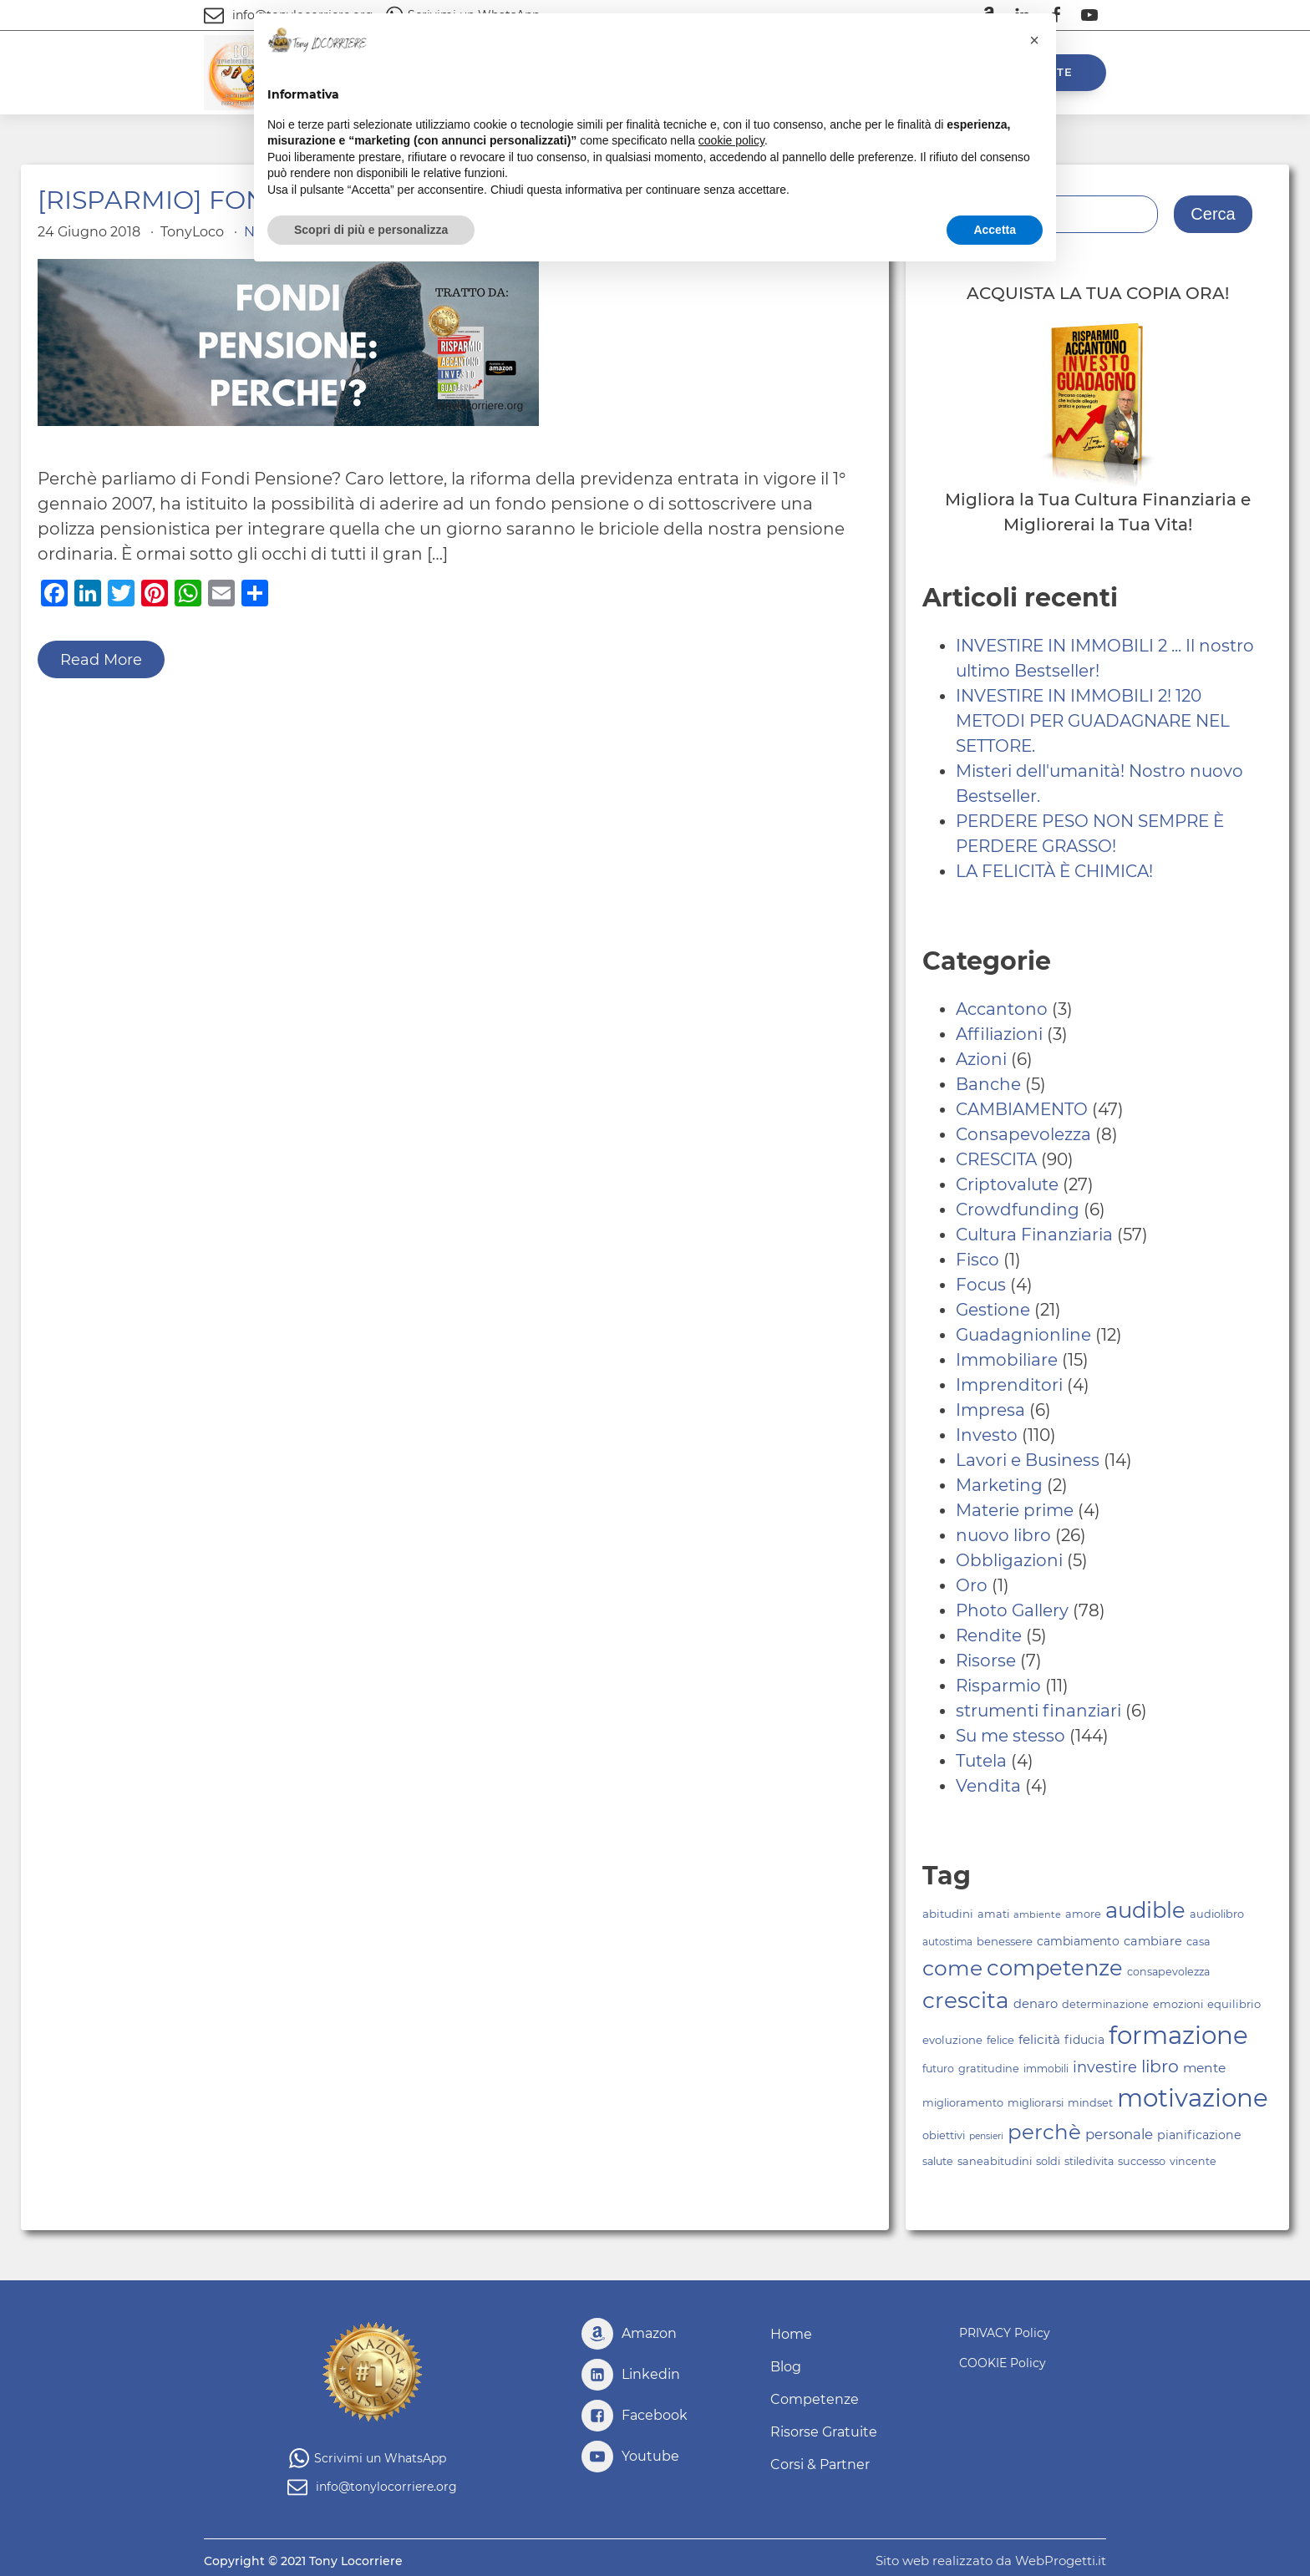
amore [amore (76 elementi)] (1083, 1914)
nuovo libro (1003, 1535)
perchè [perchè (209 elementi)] (1044, 2131)
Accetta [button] (994, 229)
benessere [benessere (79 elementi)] (1005, 1941)
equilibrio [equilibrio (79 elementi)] (1234, 2004)
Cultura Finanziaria (1034, 1235)
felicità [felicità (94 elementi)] (1039, 2039)
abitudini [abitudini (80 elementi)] (947, 1913)
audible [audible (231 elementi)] (1145, 1910)
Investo (987, 1435)
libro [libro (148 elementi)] (1160, 2066)
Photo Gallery (1012, 1610)
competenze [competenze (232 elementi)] (1055, 1967)
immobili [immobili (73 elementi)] (1046, 2068)
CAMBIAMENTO (1022, 1109)
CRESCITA (996, 1159)
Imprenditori (1009, 1385)
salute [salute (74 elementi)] (937, 2161)
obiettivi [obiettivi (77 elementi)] (943, 2135)
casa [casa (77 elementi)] (1198, 1941)
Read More (101, 660)
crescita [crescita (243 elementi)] (965, 2000)
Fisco (977, 1260)
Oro (972, 1585)
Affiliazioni (999, 1034)
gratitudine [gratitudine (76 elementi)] (988, 2068)
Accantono (1002, 1009)
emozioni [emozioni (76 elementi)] (1178, 2004)
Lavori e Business (1027, 1460)
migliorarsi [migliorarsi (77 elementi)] (1036, 2103)
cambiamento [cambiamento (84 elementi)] (1078, 1941)
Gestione (993, 1310)
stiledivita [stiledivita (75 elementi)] (1089, 2161)
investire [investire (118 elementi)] (1105, 2067)
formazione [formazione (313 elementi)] (1178, 2035)
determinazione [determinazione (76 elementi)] (1105, 2004)
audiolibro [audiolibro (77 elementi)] (1217, 1914)
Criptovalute (1007, 1184)
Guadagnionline (1023, 1335)
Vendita (988, 1786)
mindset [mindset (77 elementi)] (1090, 2103)
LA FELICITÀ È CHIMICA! (1054, 871)
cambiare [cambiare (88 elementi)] (1153, 1941)
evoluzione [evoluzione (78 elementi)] (952, 2039)
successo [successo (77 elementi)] (1141, 2161)
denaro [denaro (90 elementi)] (1035, 2003)
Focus (981, 1285)
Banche (988, 1084)
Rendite (989, 1635)
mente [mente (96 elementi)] (1204, 2068)
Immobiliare (1007, 1360)
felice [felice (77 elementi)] (1000, 2040)
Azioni (981, 1059)
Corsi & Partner (820, 2464)
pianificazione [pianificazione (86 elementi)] (1199, 2134)
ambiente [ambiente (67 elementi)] (1037, 1914)
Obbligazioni (1009, 1560)
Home (791, 2334)
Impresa (990, 1410)
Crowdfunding (1017, 1209)
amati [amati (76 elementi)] (993, 1914)
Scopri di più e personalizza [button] (371, 229)
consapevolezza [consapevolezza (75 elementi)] (1168, 1971)
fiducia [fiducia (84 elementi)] (1084, 2039)
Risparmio (998, 1686)
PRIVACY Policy (1004, 2332)
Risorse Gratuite (823, 2432)
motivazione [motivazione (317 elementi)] (1192, 2097)
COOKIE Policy (1002, 2363)
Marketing (999, 1485)
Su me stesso (1010, 1736)
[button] (1034, 40)
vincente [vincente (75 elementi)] (1193, 2161)
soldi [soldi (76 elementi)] (1048, 2161)
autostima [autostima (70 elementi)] (947, 1942)
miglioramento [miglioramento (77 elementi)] (962, 2103)
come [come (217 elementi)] (952, 1967)
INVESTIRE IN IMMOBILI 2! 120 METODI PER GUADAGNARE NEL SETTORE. (1093, 721)
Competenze (814, 2399)
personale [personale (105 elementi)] (1119, 2134)
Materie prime (1015, 1510)
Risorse (986, 1661)
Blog (785, 2367)
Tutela (981, 1761)
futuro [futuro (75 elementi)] (938, 2068)
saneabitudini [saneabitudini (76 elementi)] (994, 2161)
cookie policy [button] (731, 140)
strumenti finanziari (1038, 1711)
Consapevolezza (1023, 1134)
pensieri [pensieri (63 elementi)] (986, 2136)
